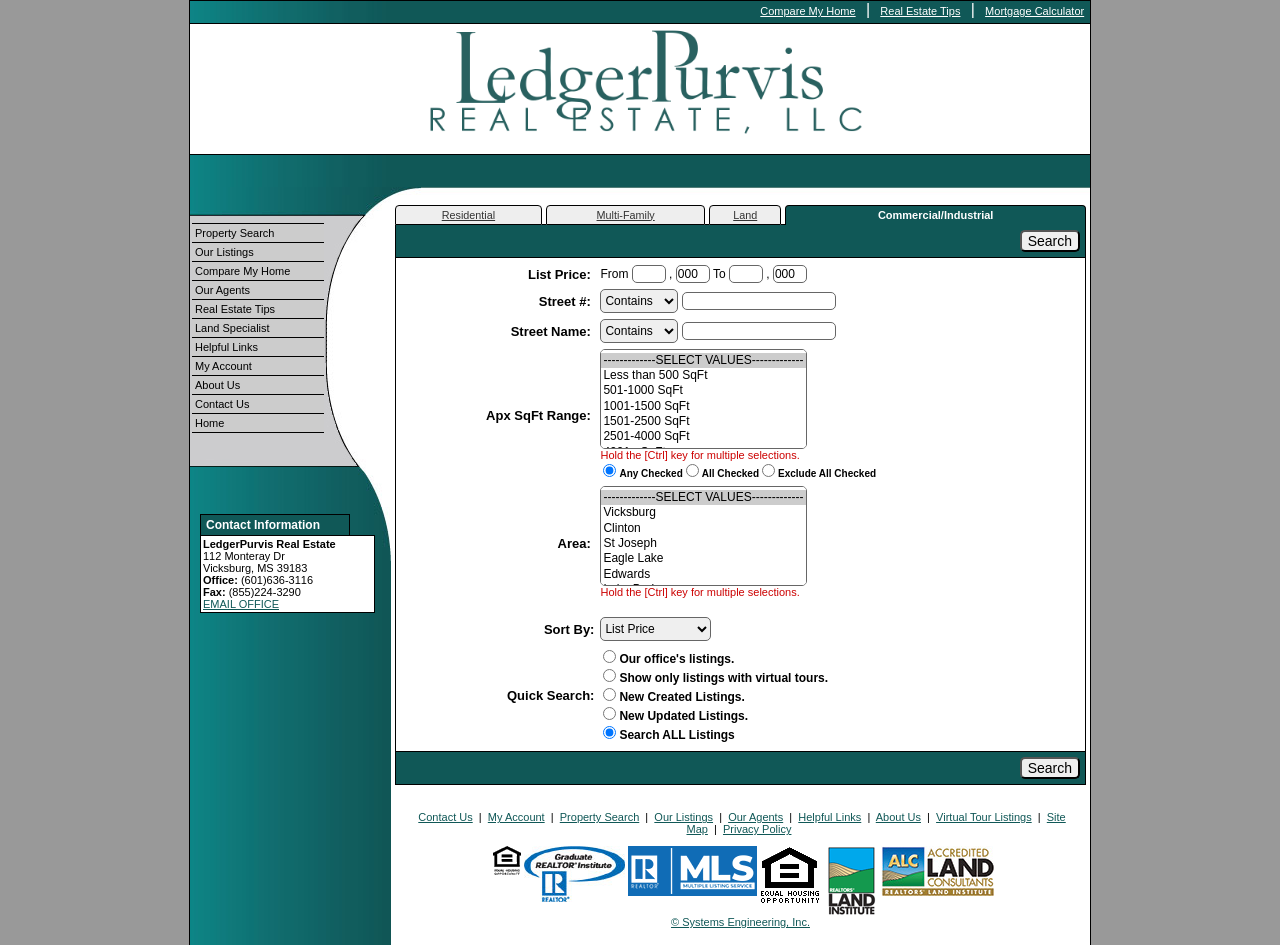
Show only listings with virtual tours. (715, 678)
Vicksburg (703, 512)
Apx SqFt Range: (540, 415)
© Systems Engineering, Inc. (740, 922)
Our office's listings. (668, 659)
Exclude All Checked (827, 473)
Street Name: (553, 331)
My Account (223, 366)
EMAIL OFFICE (241, 604)
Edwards (703, 574)
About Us (217, 385)
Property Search (234, 233)
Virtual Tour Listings (984, 817)
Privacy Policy (757, 829)
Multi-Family (626, 215)
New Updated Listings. (675, 716)
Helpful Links (226, 347)
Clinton (703, 528)
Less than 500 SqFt (703, 375)
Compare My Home (807, 11)
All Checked (730, 473)
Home (209, 423)
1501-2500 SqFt (703, 421)
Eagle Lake (703, 558)
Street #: (567, 301)
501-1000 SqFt (703, 390)
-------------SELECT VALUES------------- (703, 360)
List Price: (561, 274)
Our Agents (222, 290)
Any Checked (650, 473)
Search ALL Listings (676, 735)
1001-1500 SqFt (703, 406)
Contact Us (222, 404)
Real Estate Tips (920, 11)
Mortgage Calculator (1034, 11)
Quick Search (548, 695)
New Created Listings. (673, 697)
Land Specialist (232, 328)
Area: (576, 543)
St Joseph (703, 543)
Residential (468, 215)
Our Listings (224, 252)
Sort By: (569, 629)
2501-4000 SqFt (703, 436)
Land (745, 215)
